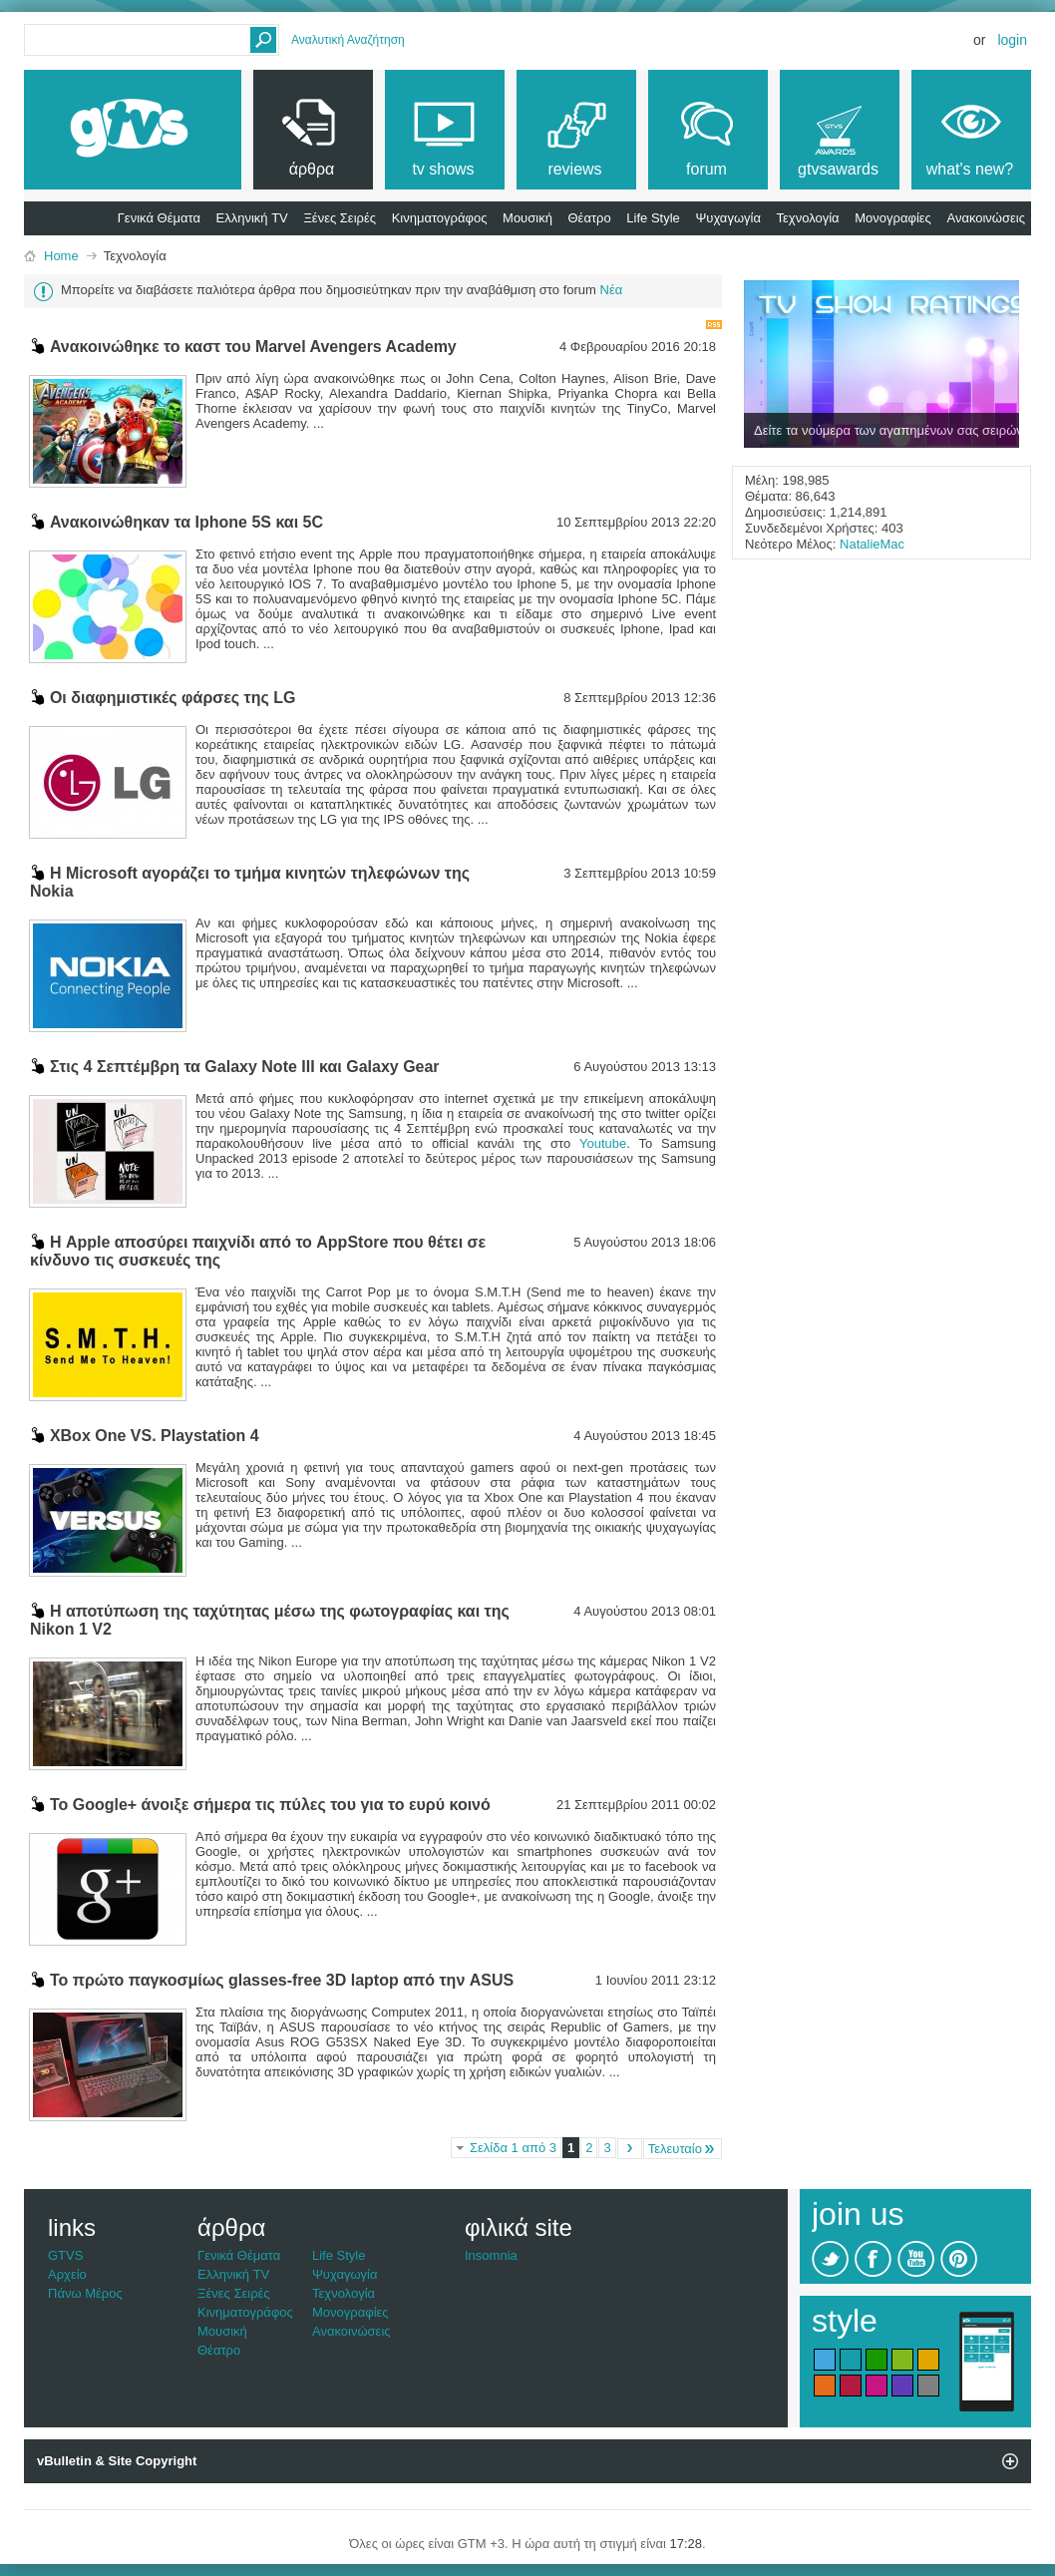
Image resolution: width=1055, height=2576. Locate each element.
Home (61, 255)
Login (1012, 40)
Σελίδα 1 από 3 (513, 2147)
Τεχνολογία (808, 217)
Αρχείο (67, 2274)
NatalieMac (872, 544)
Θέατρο (589, 217)
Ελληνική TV (252, 217)
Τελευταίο (682, 2148)
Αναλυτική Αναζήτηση (348, 40)
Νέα (611, 289)
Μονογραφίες (893, 217)
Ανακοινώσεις (985, 217)
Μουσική (527, 217)
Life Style (652, 217)
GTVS (65, 2255)
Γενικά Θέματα (159, 217)
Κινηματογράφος (440, 217)
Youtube (602, 1143)
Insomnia (491, 2255)
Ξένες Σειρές (339, 217)
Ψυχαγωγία (728, 217)
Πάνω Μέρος (85, 2293)
